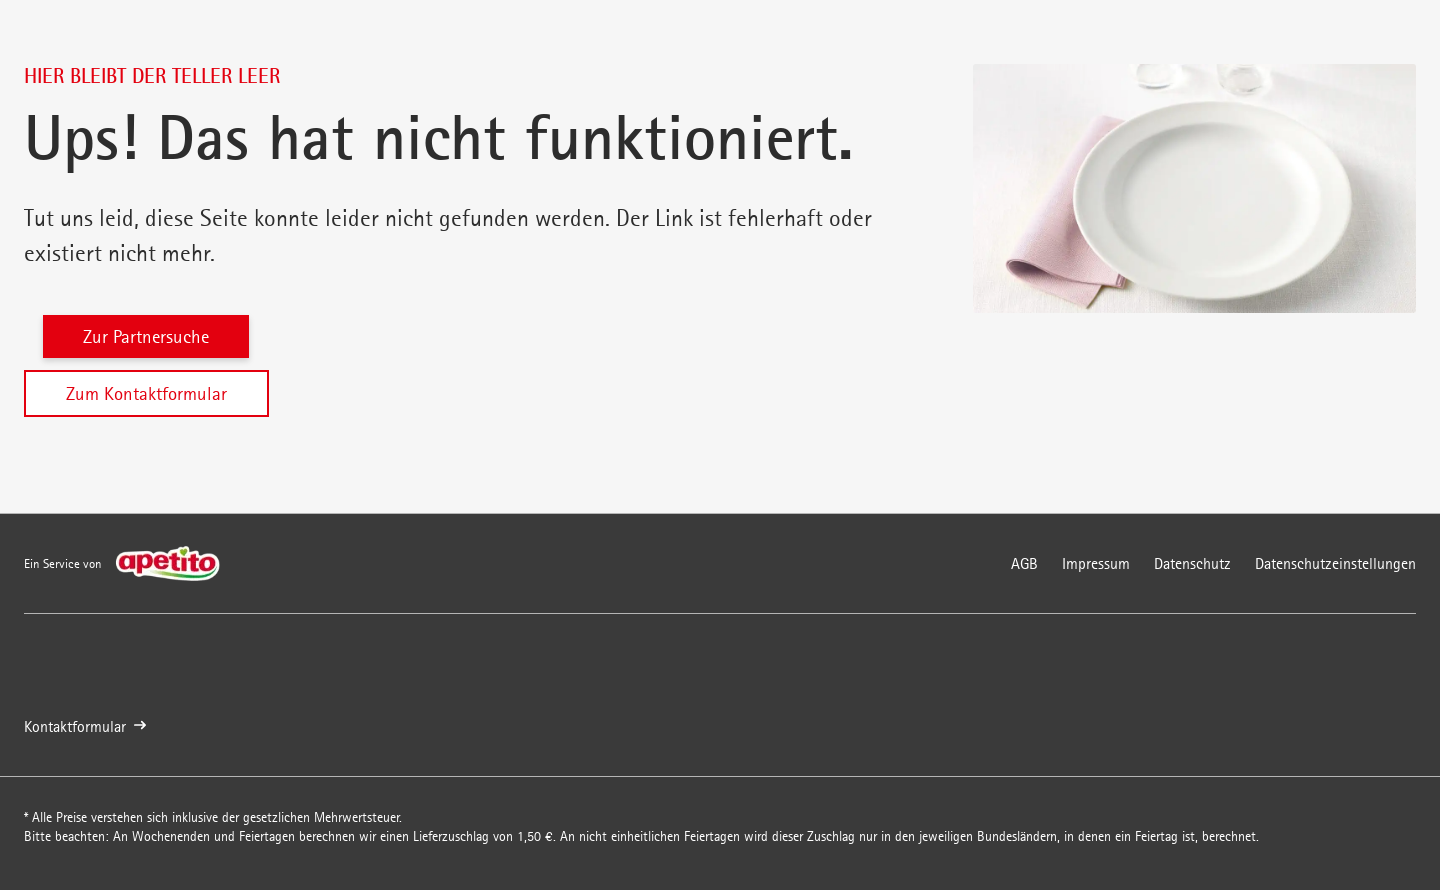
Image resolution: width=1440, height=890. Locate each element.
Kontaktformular (85, 726)
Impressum (1096, 563)
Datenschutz (1192, 563)
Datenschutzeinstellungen (1335, 563)
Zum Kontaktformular (146, 393)
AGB (1024, 563)
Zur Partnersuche (146, 336)
